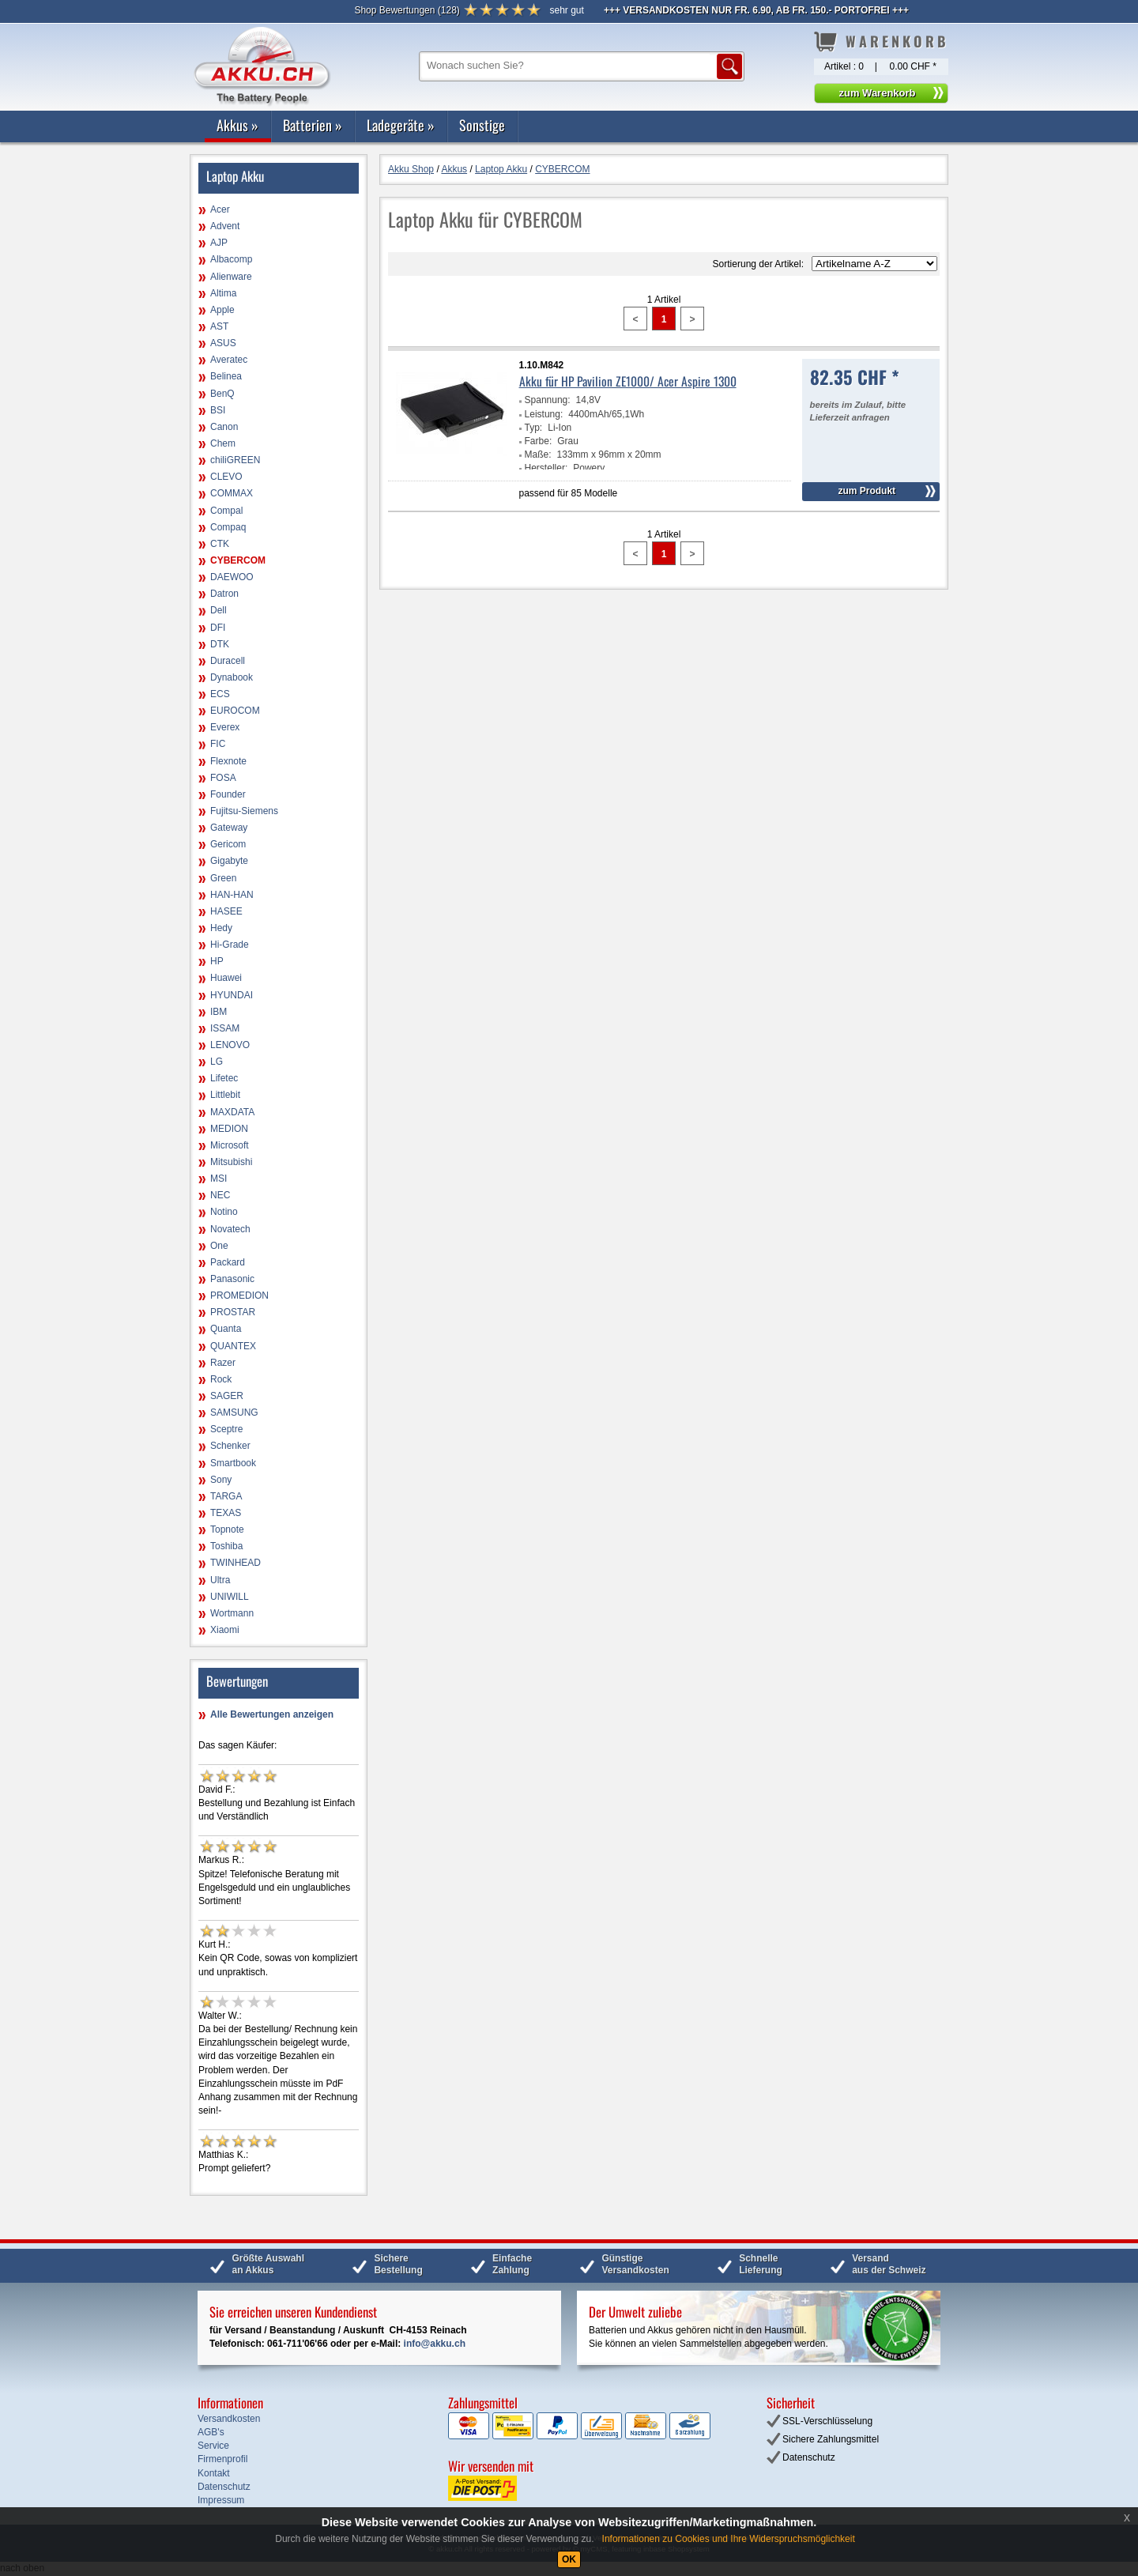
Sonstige (482, 125)
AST (219, 326)
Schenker (230, 1445)
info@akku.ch (434, 2343)
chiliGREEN (235, 460)
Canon (224, 426)
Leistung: (544, 414)
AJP (219, 242)
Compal (226, 510)
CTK (219, 543)
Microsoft (229, 1145)
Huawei (226, 977)
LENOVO (230, 1044)
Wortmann (232, 1613)
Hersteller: (546, 467)
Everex (224, 727)
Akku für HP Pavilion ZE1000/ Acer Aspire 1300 (628, 381)
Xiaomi (224, 1629)
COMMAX (231, 493)
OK (569, 2559)
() (406, 10)
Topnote (227, 1529)
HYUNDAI (231, 995)
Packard (227, 1262)
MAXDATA (232, 1112)
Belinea (226, 376)
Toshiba (226, 1546)
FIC (217, 743)
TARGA (226, 1496)
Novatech (230, 1229)
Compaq (228, 527)
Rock (221, 1379)
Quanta (225, 1328)
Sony (221, 1479)
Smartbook (233, 1463)
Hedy (221, 927)
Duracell (227, 660)
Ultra (220, 1580)
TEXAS (225, 1512)
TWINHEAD (235, 1562)
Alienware (231, 276)
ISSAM (224, 1028)
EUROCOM (235, 710)
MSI (218, 1178)
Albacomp (231, 259)
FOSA (223, 777)
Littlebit (225, 1094)
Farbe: (538, 441)
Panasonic (232, 1278)
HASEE (226, 911)
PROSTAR (232, 1312)
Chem (223, 443)
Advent (224, 226)
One (219, 1245)
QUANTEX (233, 1346)
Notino (224, 1211)
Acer (220, 209)
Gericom (228, 844)
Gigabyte (229, 860)
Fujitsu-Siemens (244, 811)
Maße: (538, 454)
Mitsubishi (231, 1161)
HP (217, 961)
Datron (224, 593)
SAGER (226, 1395)
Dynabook (231, 677)
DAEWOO (232, 577)
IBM (218, 1011)
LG (216, 1061)
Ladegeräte (401, 125)
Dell (218, 610)
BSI (217, 410)
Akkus (237, 125)
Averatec (228, 359)
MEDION (229, 1128)
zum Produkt (866, 490)
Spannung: (548, 399)
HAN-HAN (232, 894)
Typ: (534, 427)
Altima (223, 293)
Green (223, 878)
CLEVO (226, 476)
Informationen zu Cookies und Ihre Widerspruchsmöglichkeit (728, 2538)
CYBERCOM (238, 560)
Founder (228, 794)
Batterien (312, 125)
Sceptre (226, 1429)
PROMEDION (239, 1295)
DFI (217, 627)
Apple (222, 309)
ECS (220, 694)
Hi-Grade (229, 944)
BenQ (222, 393)
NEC (220, 1195)
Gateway (228, 827)
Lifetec (224, 1078)
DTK (219, 644)
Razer (223, 1362)
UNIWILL (229, 1596)
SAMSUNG (234, 1412)
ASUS (223, 343)
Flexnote (228, 761)
